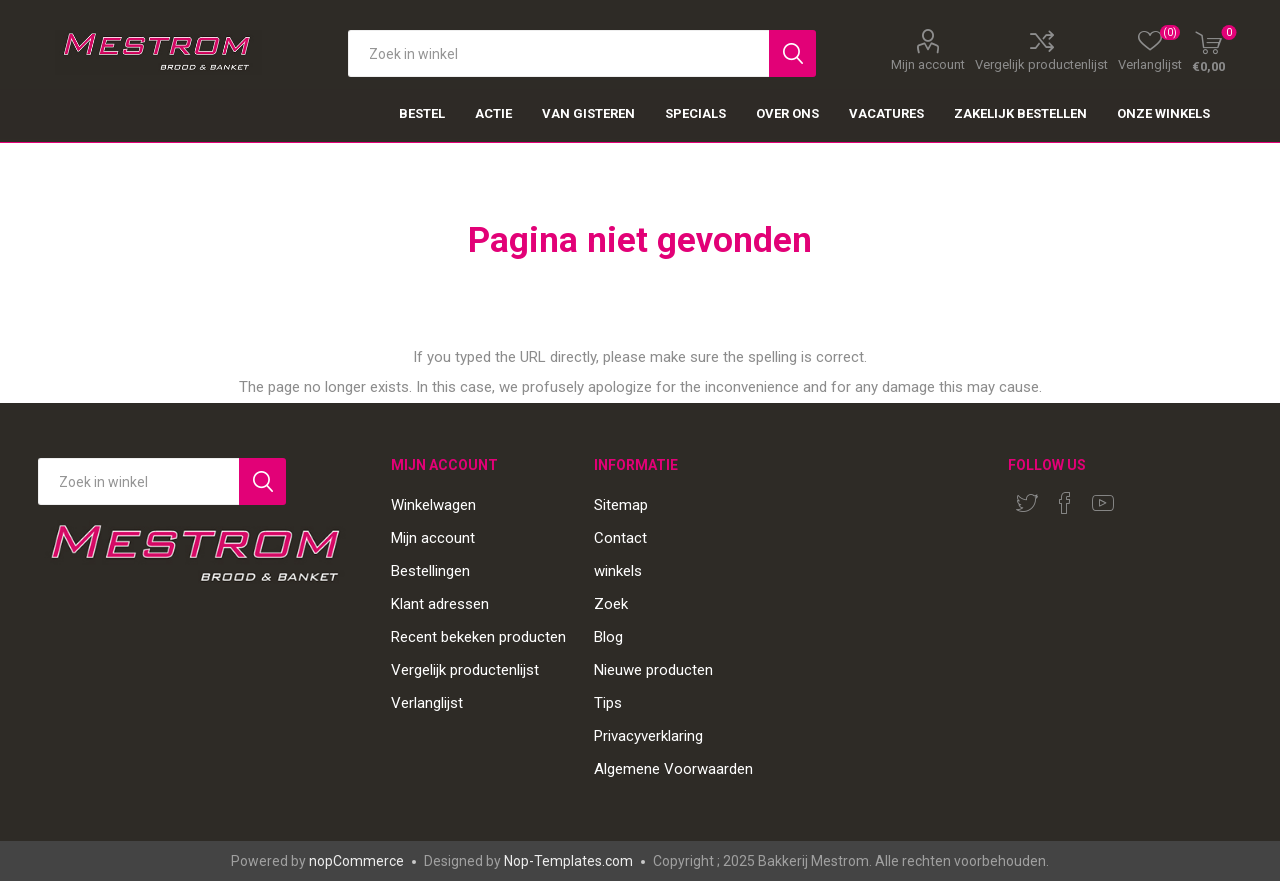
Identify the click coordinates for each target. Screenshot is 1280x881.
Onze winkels (1163, 113)
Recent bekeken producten (478, 637)
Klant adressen (440, 604)
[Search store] (138, 481)
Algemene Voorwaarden (673, 769)
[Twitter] (1027, 503)
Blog (608, 637)
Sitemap (621, 505)
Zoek (611, 604)
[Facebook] (1065, 503)
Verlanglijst (427, 703)
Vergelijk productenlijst (1041, 64)
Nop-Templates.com (568, 861)
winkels (618, 571)
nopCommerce (356, 861)
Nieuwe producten (653, 670)
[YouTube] (1103, 503)
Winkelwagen (433, 505)
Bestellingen (430, 571)
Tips (608, 703)
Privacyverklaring (648, 736)
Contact (620, 538)
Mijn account (928, 64)
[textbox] (558, 53)
